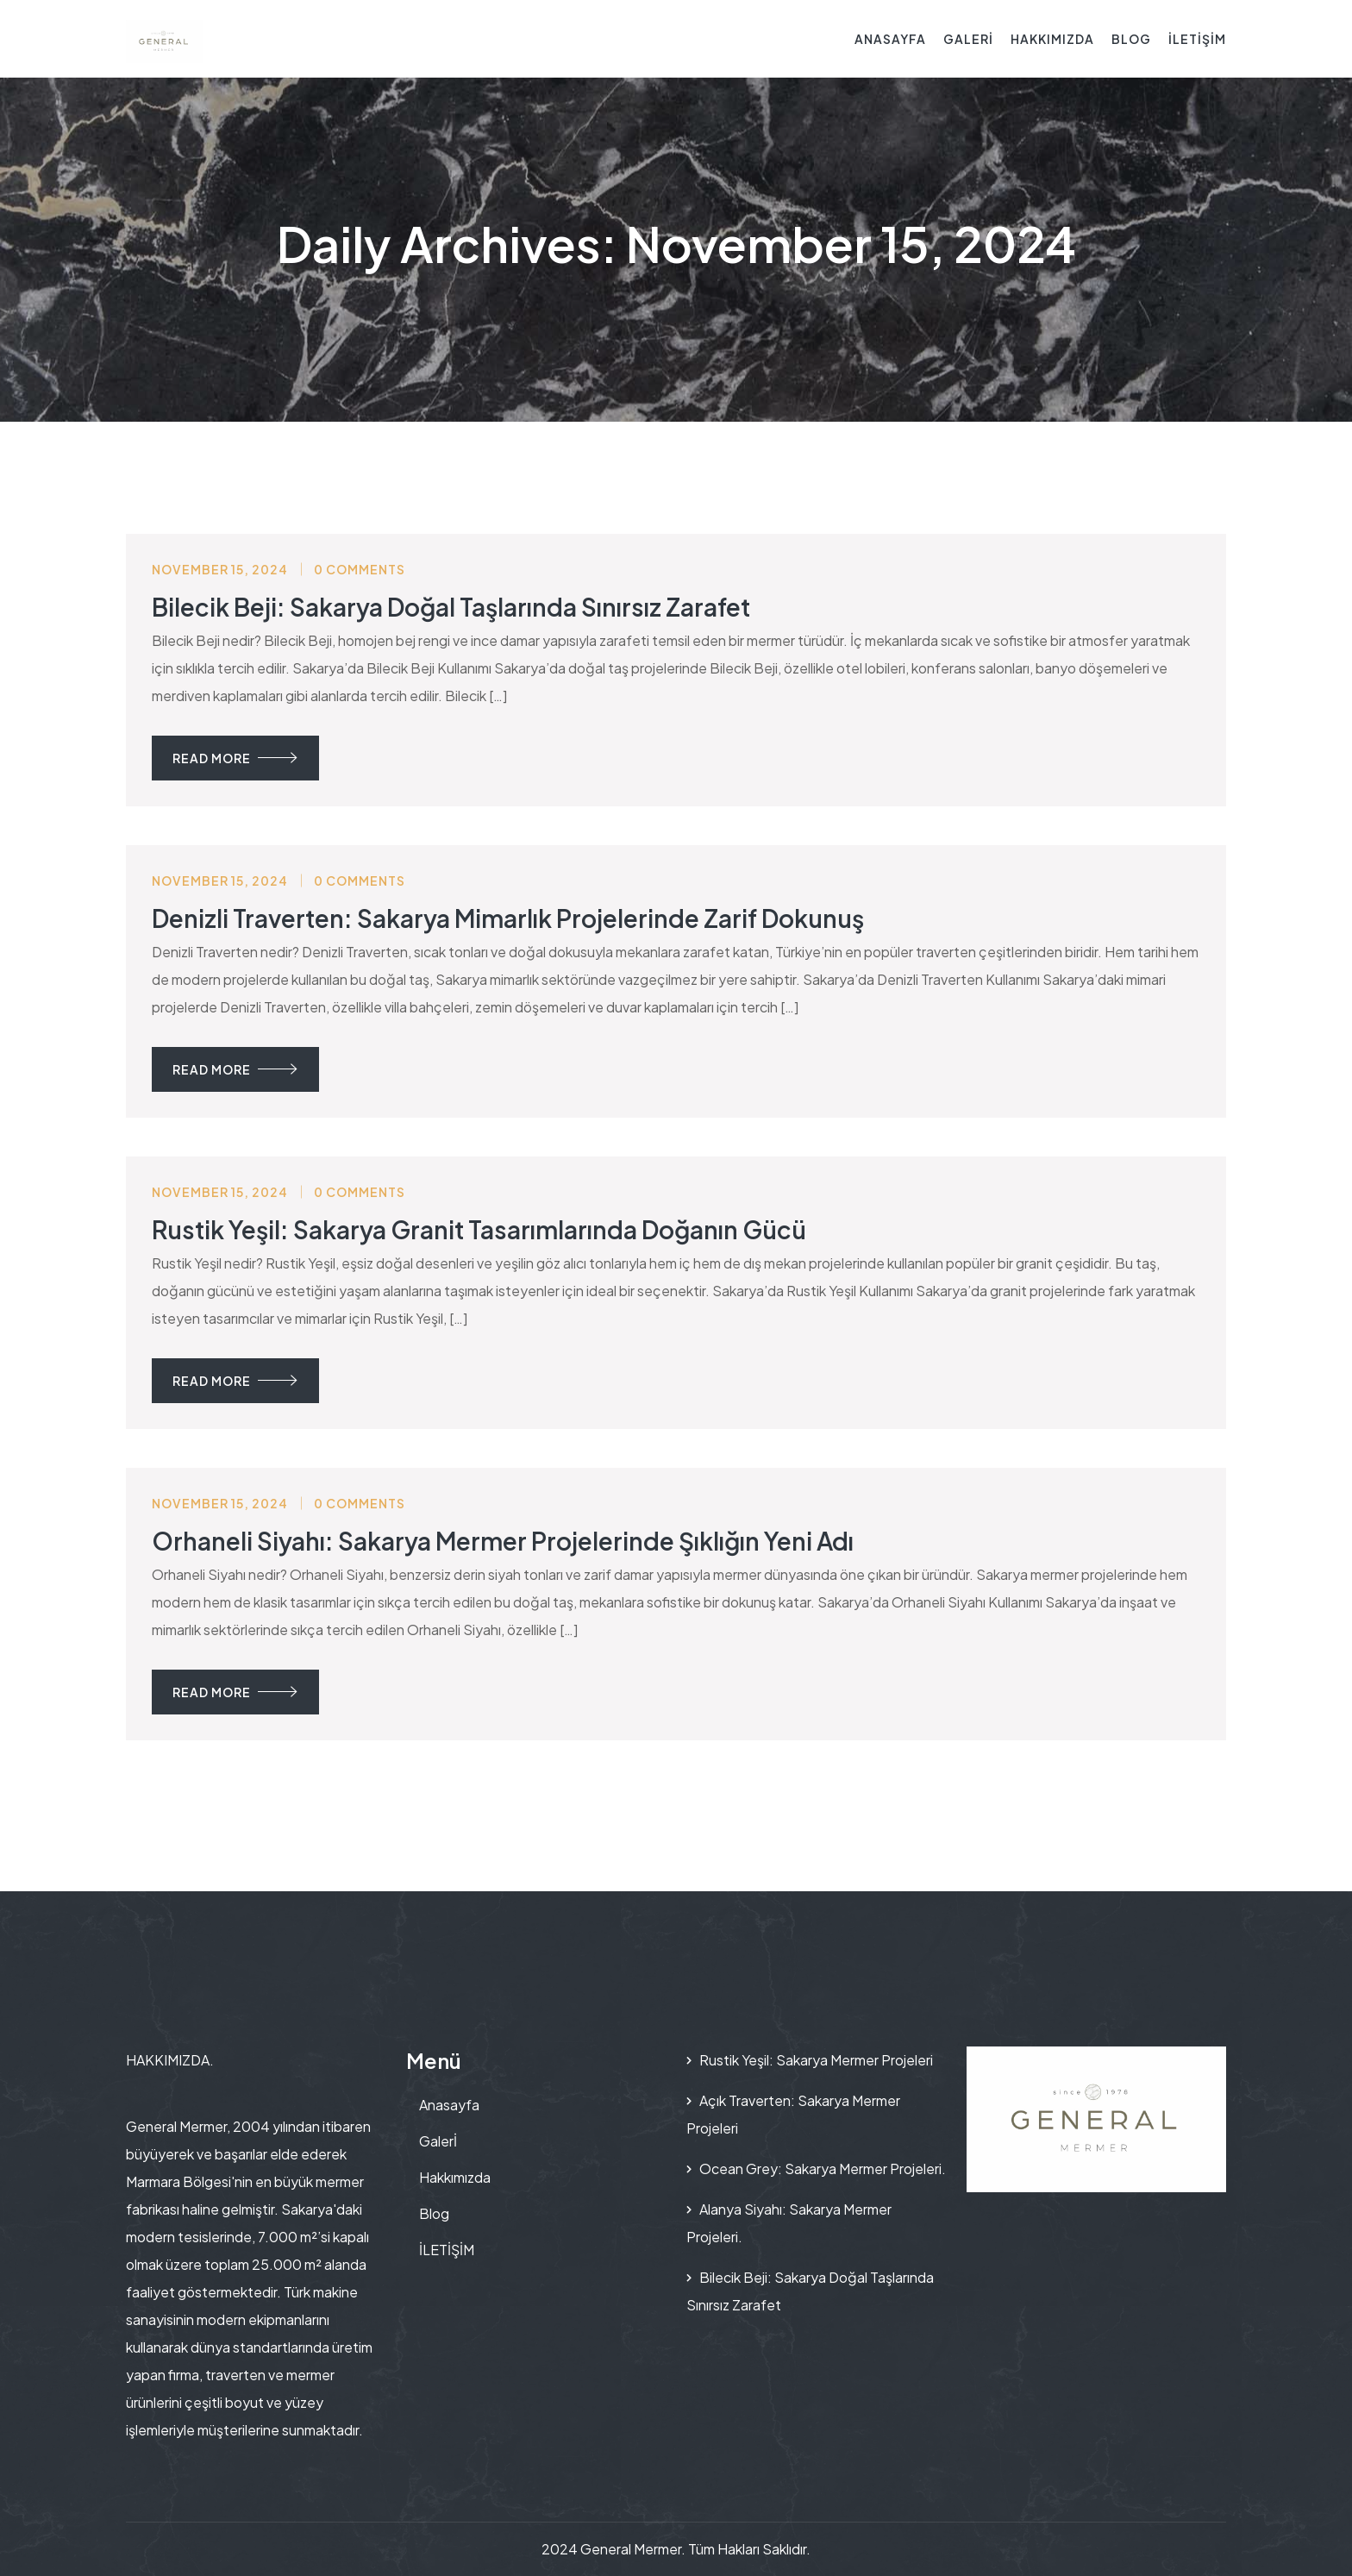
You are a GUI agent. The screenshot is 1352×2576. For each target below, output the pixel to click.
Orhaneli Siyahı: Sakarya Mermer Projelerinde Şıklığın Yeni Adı (503, 1541)
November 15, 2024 (220, 569)
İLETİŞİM (1197, 39)
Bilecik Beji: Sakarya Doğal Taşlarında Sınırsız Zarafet (451, 607)
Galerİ (968, 39)
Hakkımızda (1052, 39)
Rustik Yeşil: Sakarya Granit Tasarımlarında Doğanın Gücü (479, 1229)
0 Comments (359, 569)
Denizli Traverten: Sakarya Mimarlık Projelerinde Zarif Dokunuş (508, 918)
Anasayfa (890, 39)
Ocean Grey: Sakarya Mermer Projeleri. (822, 2168)
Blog (1131, 39)
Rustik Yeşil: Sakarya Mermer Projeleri (816, 2060)
